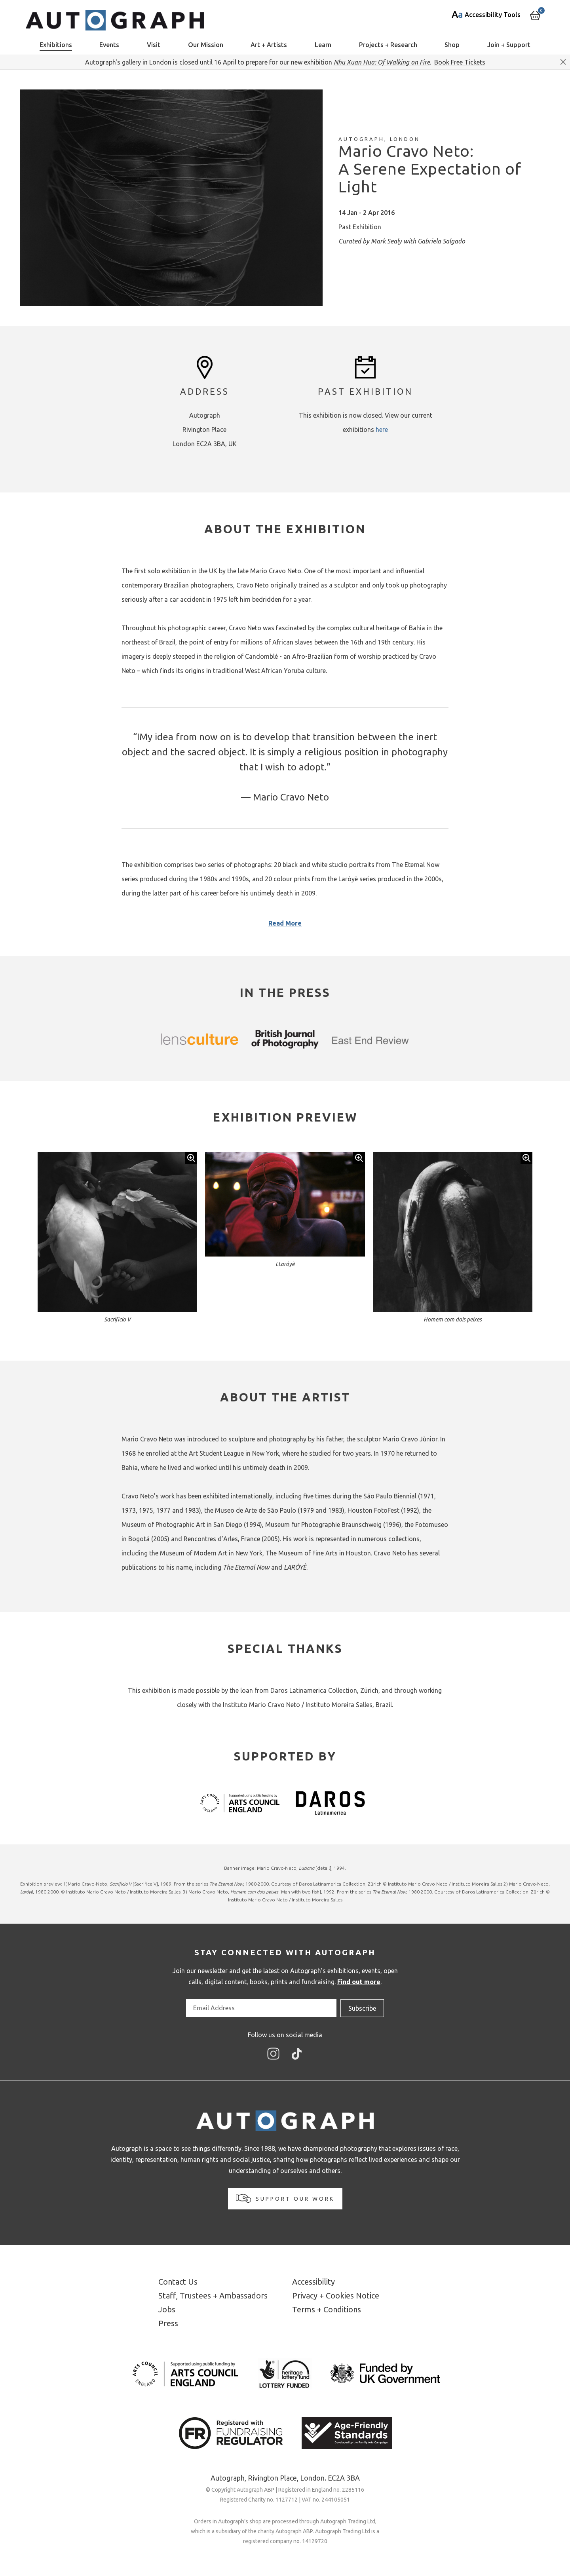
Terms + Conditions (326, 2309)
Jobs (166, 2309)
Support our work (285, 2198)
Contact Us (178, 2281)
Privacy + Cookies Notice (335, 2295)
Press (168, 2323)
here (382, 429)
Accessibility (313, 2281)
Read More (285, 923)
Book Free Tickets (459, 62)
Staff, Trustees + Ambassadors (213, 2295)
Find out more (358, 1981)
